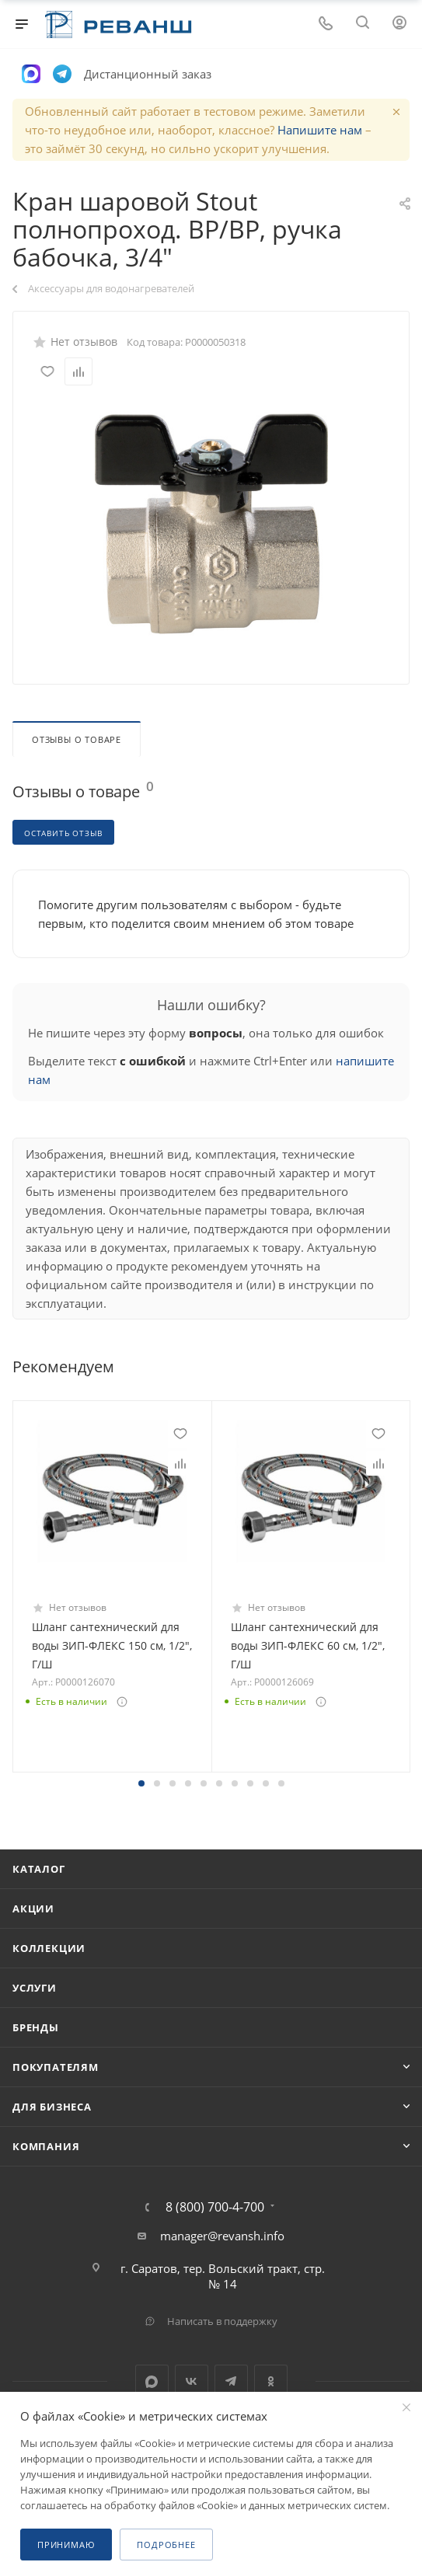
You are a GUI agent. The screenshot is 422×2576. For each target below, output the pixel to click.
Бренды (35, 2027)
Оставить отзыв (63, 833)
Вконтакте (191, 2381)
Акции (33, 1908)
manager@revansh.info (222, 2235)
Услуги (34, 1988)
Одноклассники (271, 2381)
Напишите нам (319, 130)
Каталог (38, 1869)
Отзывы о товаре (76, 739)
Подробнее (166, 2544)
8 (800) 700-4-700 (215, 2207)
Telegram (231, 2381)
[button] (141, 1783)
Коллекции (48, 1948)
